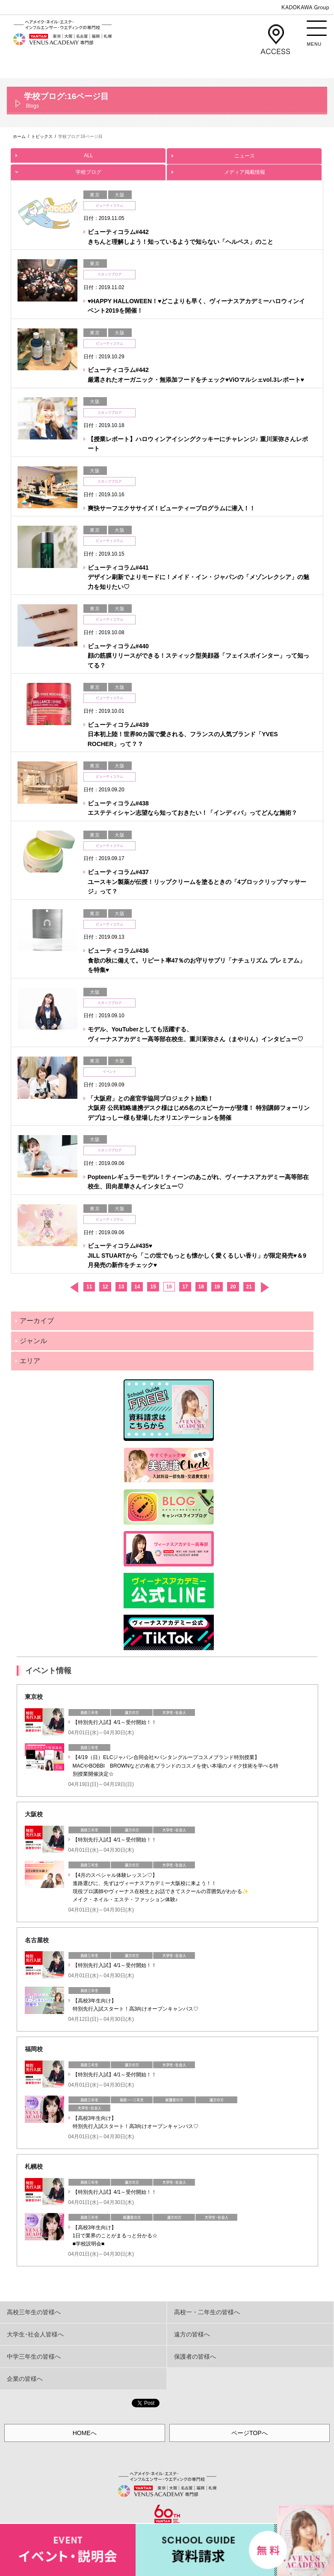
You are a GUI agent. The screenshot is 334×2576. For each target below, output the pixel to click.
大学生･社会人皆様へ (35, 2334)
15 (153, 1287)
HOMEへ (85, 2433)
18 (201, 1287)
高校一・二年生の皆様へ (207, 2312)
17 (185, 1287)
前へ (73, 1287)
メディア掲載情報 (244, 169)
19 (217, 1287)
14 (137, 1287)
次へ (264, 1287)
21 (249, 1287)
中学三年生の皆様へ (34, 2356)
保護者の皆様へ (195, 2356)
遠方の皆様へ (192, 2334)
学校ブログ (88, 169)
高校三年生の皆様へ (34, 2312)
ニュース (244, 153)
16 (169, 1287)
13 (121, 1287)
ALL (88, 153)
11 (89, 1287)
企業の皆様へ (25, 2378)
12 (105, 1287)
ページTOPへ (249, 2433)
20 (233, 1287)
